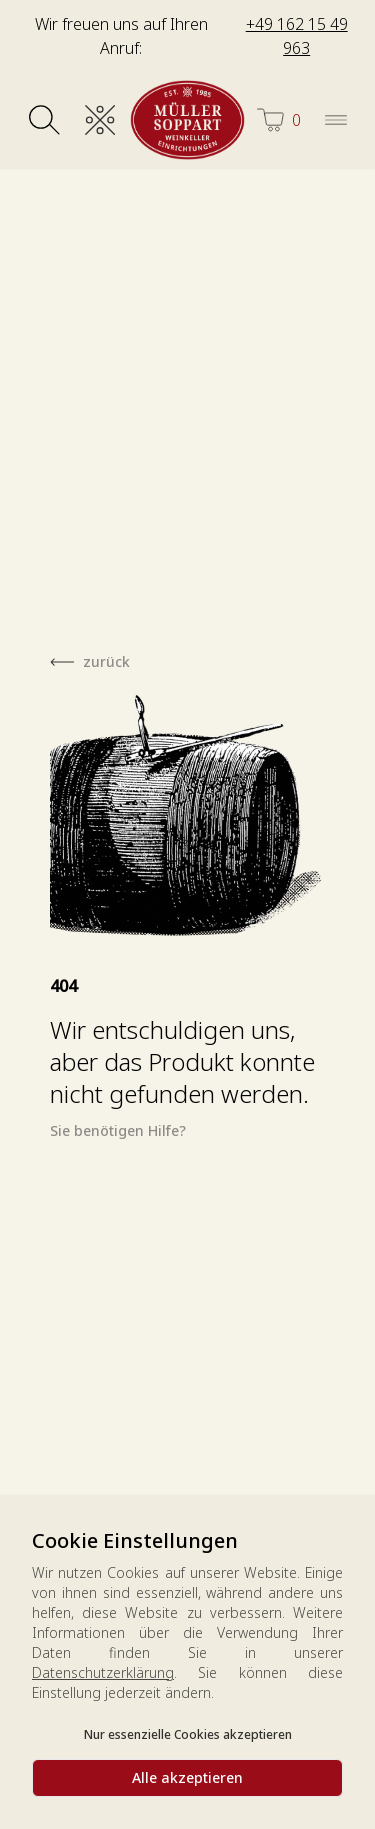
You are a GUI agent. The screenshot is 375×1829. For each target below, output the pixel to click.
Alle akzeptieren (187, 1777)
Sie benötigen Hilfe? (118, 1130)
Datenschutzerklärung (103, 1672)
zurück (106, 661)
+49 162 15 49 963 (297, 36)
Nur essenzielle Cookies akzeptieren (188, 1734)
